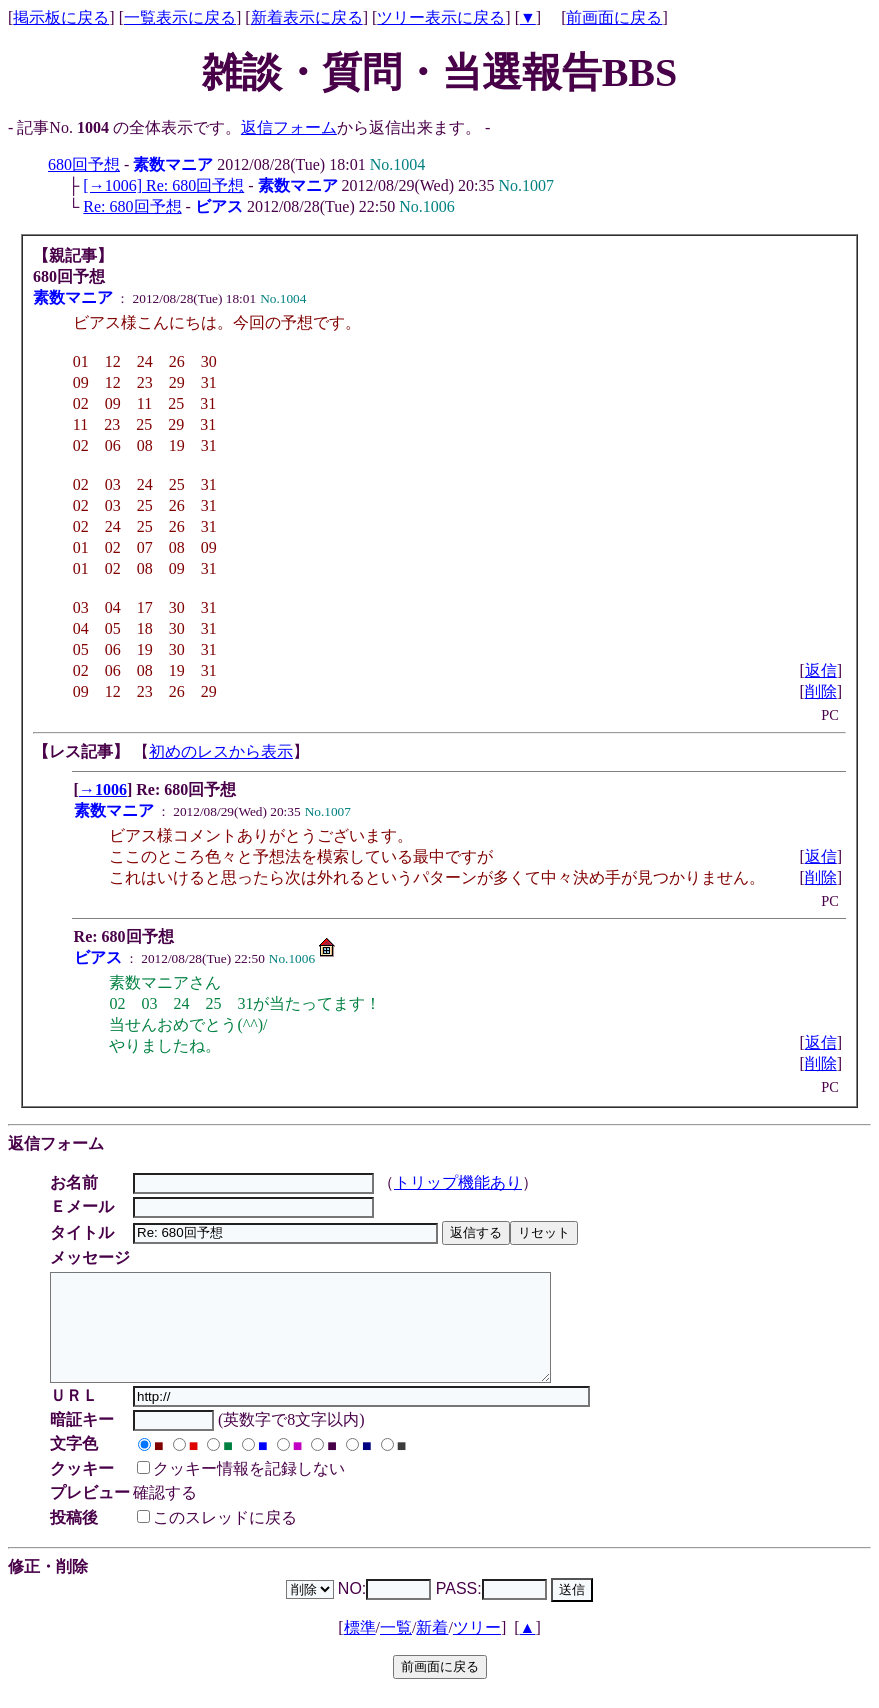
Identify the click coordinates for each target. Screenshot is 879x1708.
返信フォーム (289, 127)
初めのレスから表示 (221, 751)
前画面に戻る (614, 17)
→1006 (103, 789)
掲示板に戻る (61, 17)
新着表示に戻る (307, 17)
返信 (821, 670)
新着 (432, 1648)
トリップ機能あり (461, 1182)
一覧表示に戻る (180, 17)
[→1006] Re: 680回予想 (163, 185)
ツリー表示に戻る (441, 17)
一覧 (396, 1648)
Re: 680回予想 (132, 206)
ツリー (477, 1648)
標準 (360, 1648)
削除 (821, 691)
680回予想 (84, 164)
